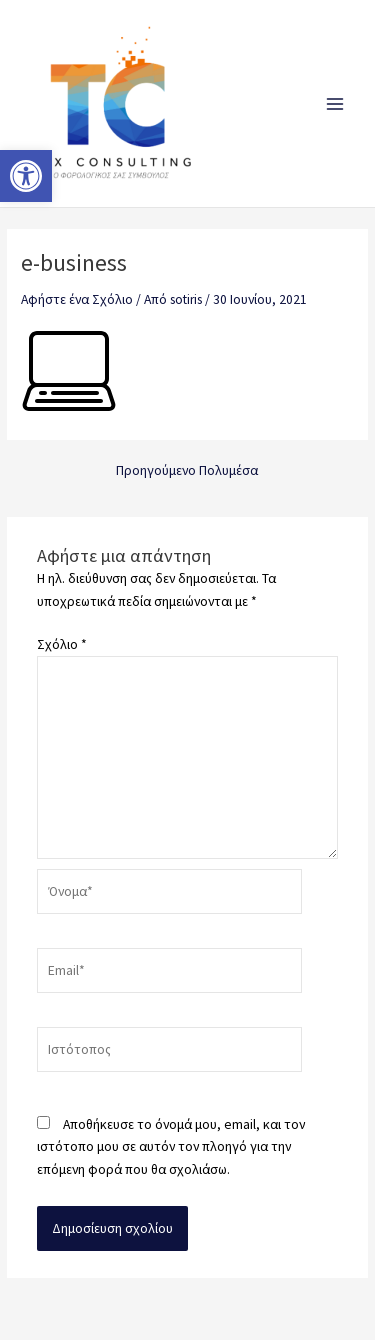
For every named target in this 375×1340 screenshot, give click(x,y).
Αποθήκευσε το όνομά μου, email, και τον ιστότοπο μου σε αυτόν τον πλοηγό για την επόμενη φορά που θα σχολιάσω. (171, 1147)
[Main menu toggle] (335, 103)
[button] (26, 176)
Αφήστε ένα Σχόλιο (77, 299)
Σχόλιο (62, 644)
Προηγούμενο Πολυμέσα (187, 471)
